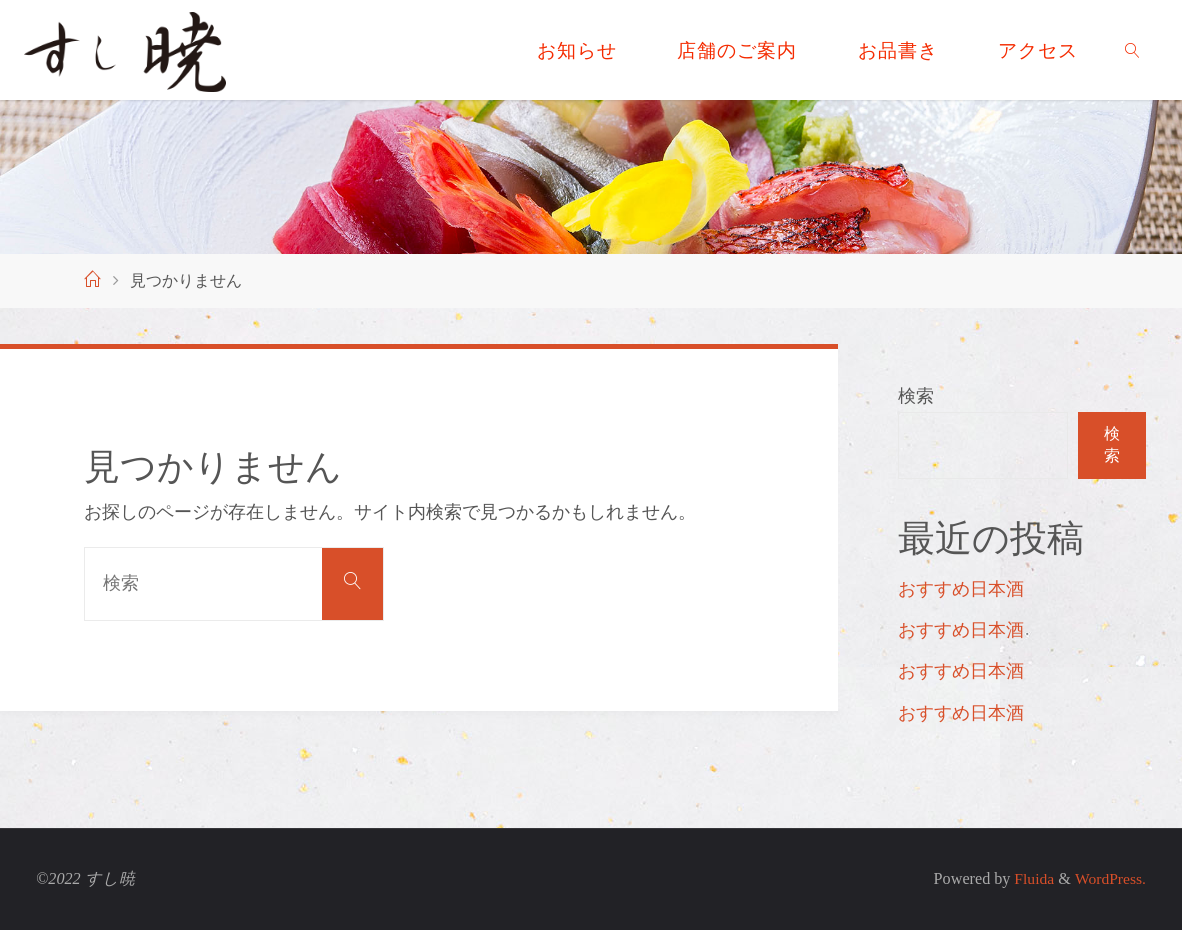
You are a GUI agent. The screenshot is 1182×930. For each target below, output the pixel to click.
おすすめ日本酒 (961, 589)
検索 (916, 396)
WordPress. (1109, 879)
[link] (1133, 50)
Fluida (1028, 879)
